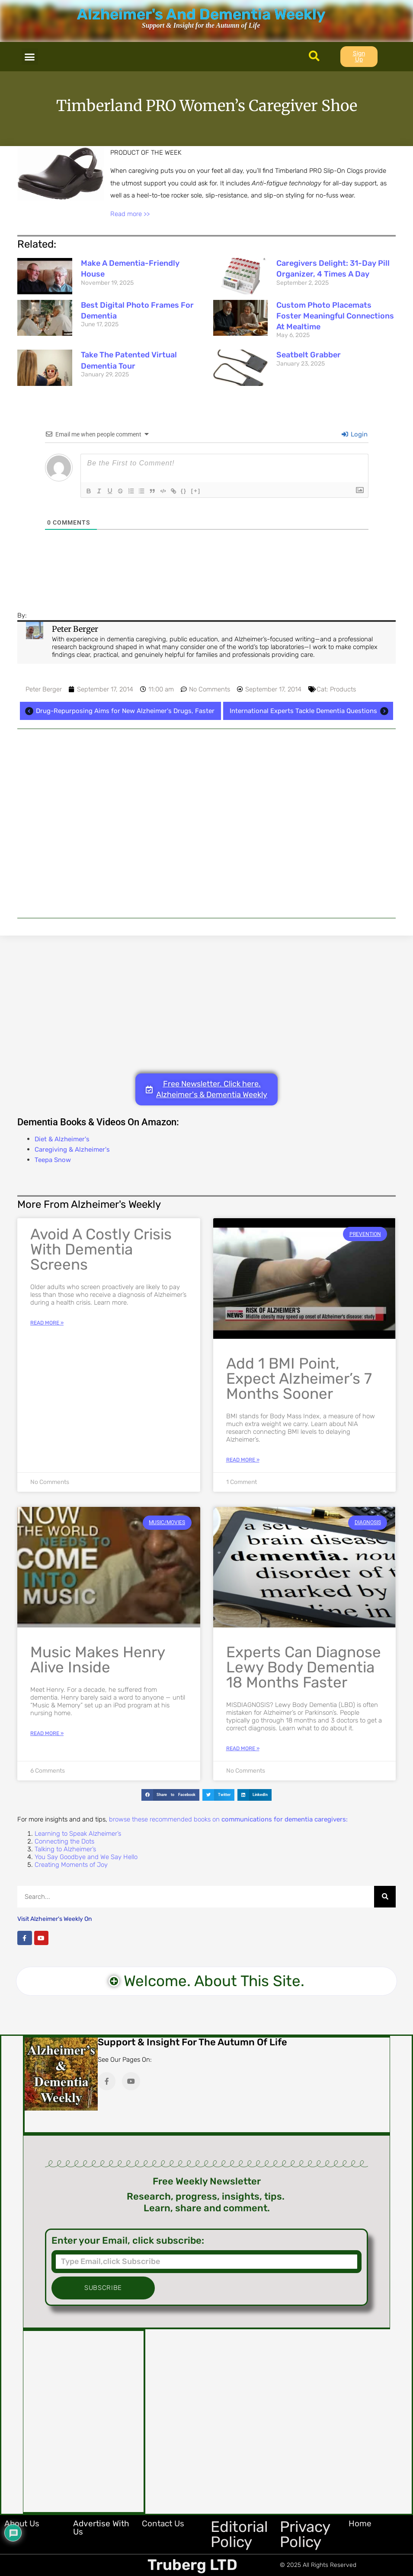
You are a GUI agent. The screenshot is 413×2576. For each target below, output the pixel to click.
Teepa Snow (53, 1160)
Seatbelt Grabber (308, 355)
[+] (209, 490)
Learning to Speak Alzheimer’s (78, 1833)
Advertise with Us (101, 2528)
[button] (30, 56)
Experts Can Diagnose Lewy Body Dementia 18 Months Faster (303, 1667)
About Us (21, 2523)
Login (355, 434)
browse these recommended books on (228, 1819)
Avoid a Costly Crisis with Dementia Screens (101, 1249)
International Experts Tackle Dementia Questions (310, 711)
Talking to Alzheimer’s (65, 1849)
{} (197, 490)
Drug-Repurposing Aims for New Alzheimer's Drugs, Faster (118, 711)
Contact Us (163, 2523)
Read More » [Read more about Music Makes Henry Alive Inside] (47, 1733)
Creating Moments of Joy (71, 1865)
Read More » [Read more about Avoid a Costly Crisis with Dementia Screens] (47, 1323)
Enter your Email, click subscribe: (127, 2240)
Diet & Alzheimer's (62, 1139)
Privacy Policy (305, 2534)
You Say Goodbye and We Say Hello (86, 1857)
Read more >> (130, 214)
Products (343, 689)
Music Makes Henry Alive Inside (97, 1659)
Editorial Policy (239, 2534)
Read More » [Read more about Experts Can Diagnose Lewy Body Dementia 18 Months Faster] (242, 1748)
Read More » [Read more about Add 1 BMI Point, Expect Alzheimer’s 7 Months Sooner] (242, 1460)
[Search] (385, 1896)
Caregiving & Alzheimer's (72, 1149)
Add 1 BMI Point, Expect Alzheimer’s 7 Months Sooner (299, 1378)
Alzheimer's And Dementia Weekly (201, 14)
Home (360, 2523)
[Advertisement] (206, 823)
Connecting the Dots (64, 1841)
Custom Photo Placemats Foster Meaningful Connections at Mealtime (335, 315)
